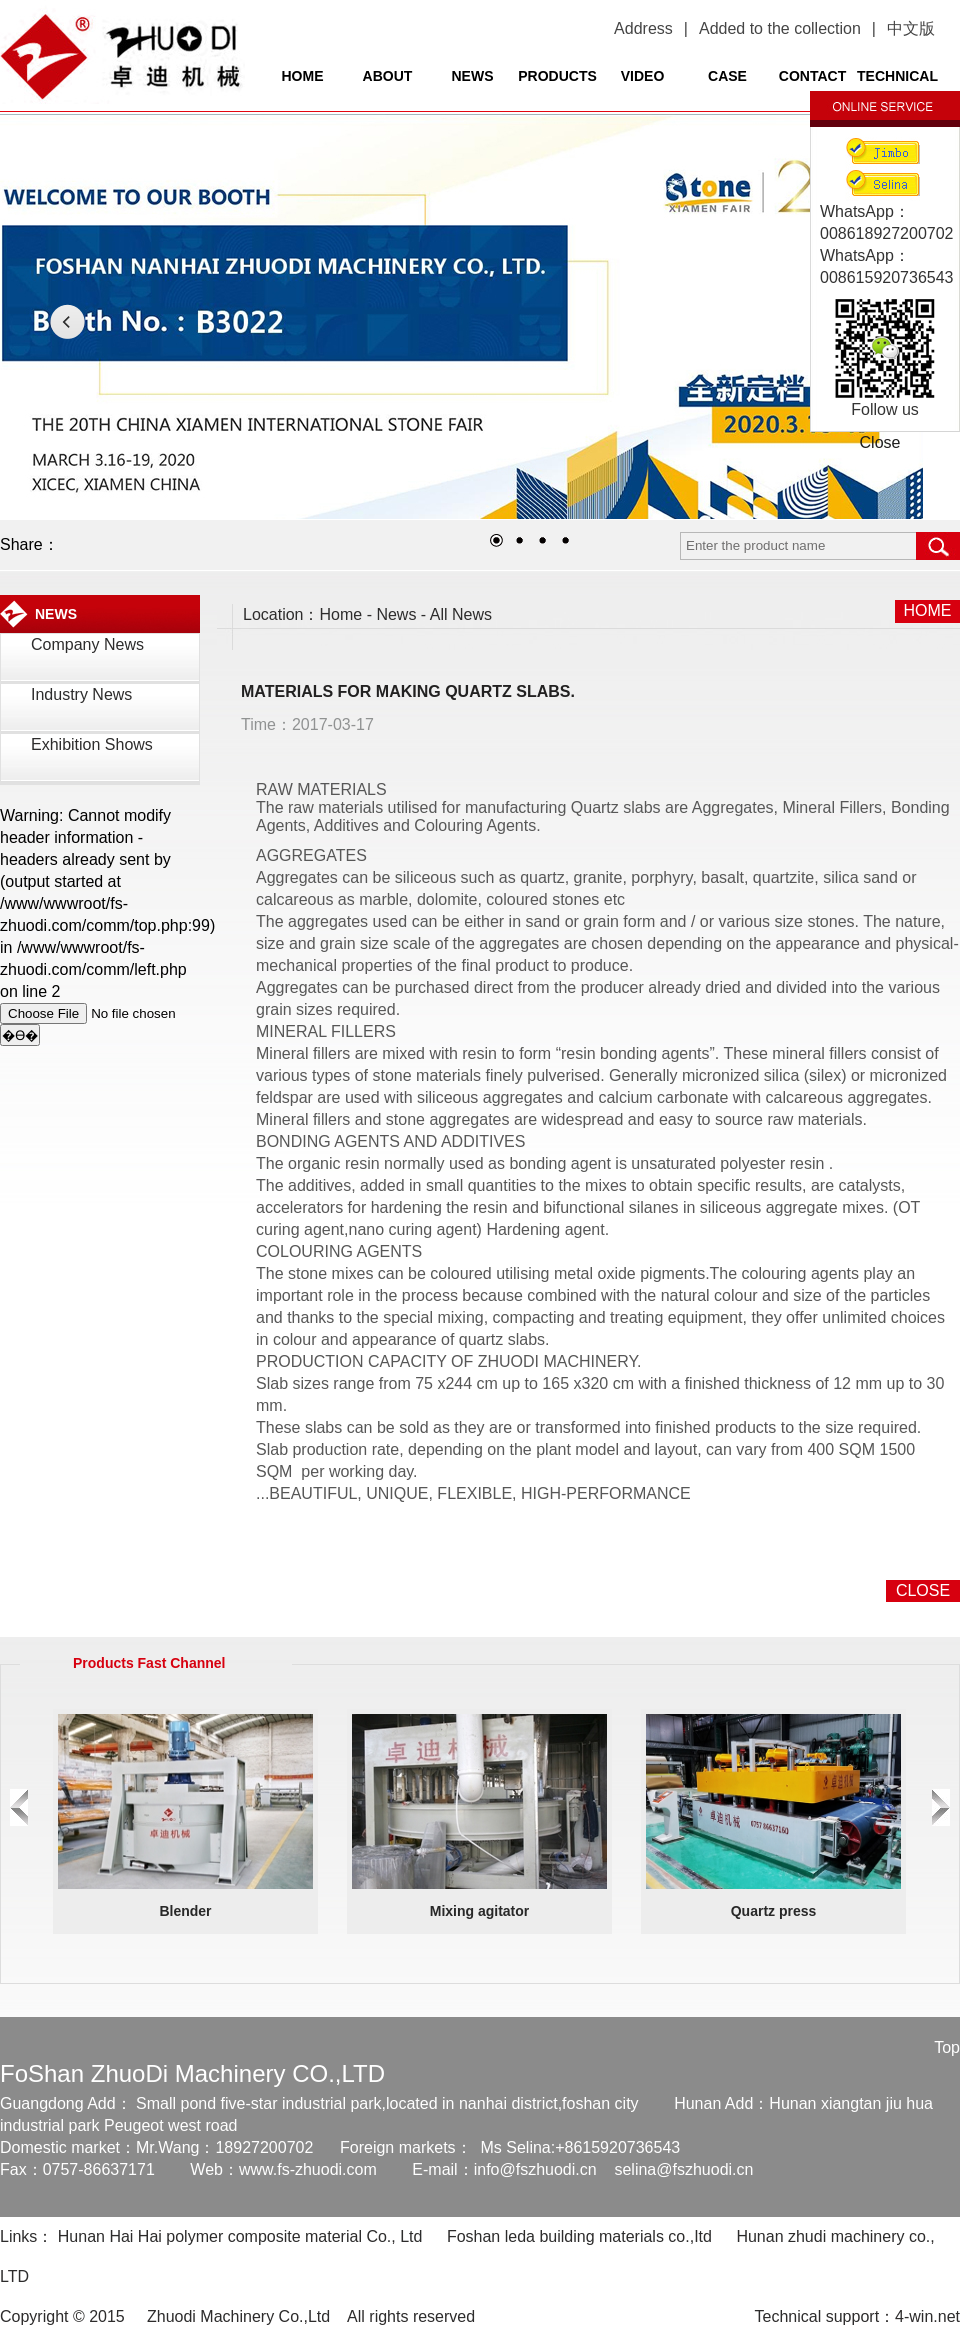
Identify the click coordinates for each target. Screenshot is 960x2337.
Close (880, 442)
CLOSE (923, 1590)
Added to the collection (780, 28)
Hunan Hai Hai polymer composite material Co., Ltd (240, 2236)
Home (341, 614)
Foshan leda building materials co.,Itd (579, 2236)
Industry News (81, 694)
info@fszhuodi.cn (535, 2169)
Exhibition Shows (92, 744)
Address (643, 28)
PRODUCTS (557, 76)
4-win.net (927, 2316)
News (396, 614)
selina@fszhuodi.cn (683, 2169)
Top (947, 2047)
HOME (303, 76)
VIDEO (643, 76)
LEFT (67, 321)
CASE (727, 76)
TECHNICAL (897, 76)
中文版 (911, 28)
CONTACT (812, 76)
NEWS (473, 76)
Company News (87, 644)
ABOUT (388, 76)
